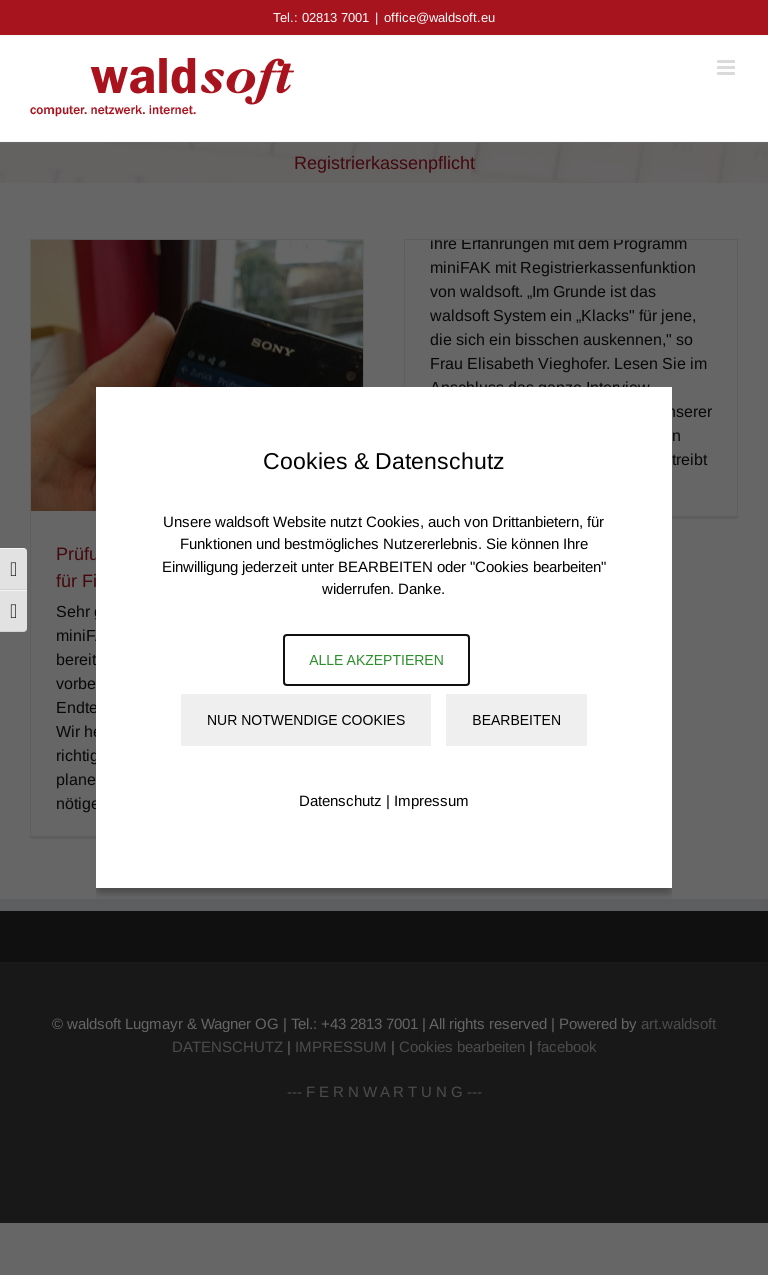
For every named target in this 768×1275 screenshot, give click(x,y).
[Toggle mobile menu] (727, 67)
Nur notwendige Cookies (306, 720)
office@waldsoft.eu (439, 17)
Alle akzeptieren (376, 660)
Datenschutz (340, 800)
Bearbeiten (516, 720)
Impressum (431, 800)
